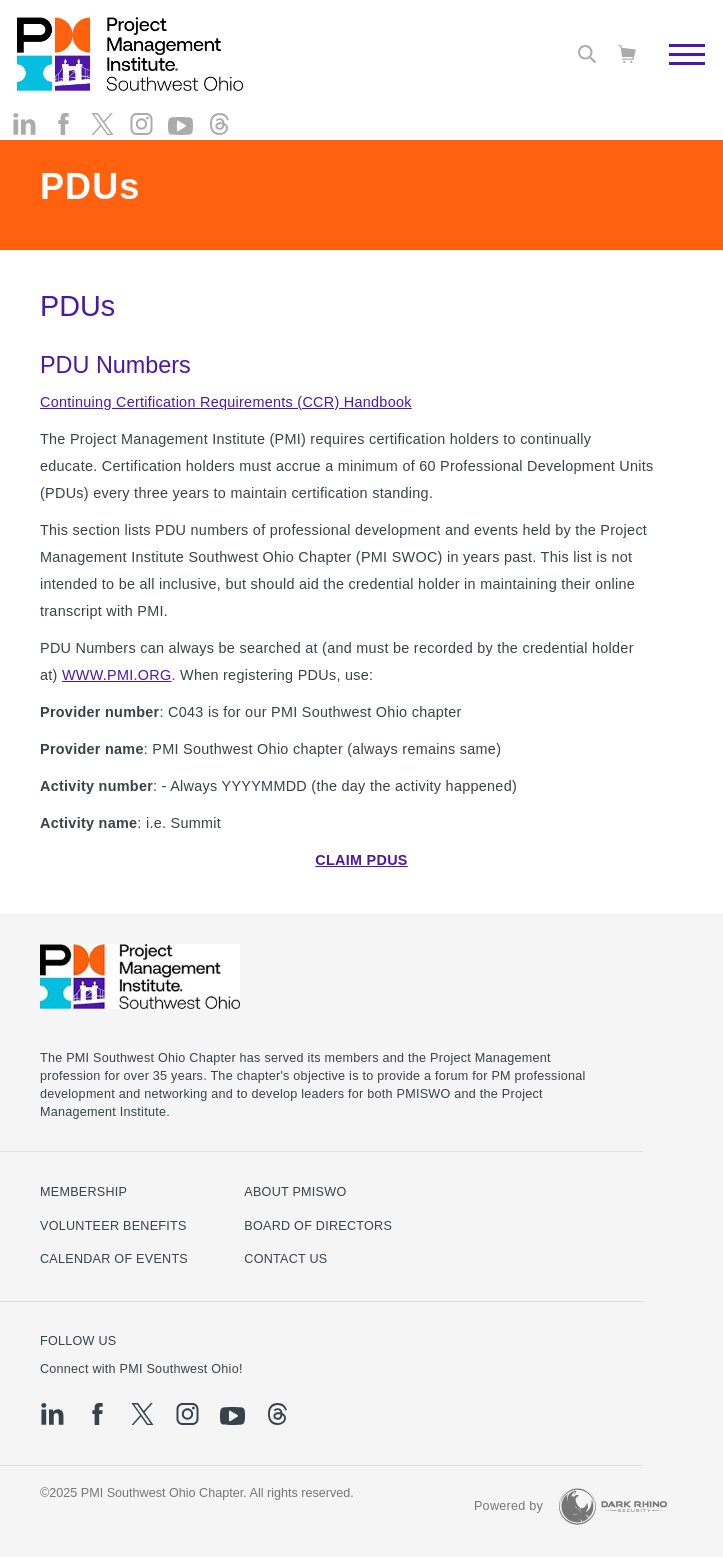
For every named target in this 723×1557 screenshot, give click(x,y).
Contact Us (285, 1259)
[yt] (180, 143)
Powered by (508, 1506)
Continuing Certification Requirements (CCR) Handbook (226, 402)
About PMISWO (295, 1192)
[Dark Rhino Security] (613, 1506)
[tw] (102, 141)
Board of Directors (318, 1226)
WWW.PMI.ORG (116, 675)
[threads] (219, 141)
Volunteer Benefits (113, 1226)
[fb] (63, 141)
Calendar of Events (114, 1259)
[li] (24, 141)
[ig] (141, 141)
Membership (83, 1192)
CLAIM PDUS (361, 860)
